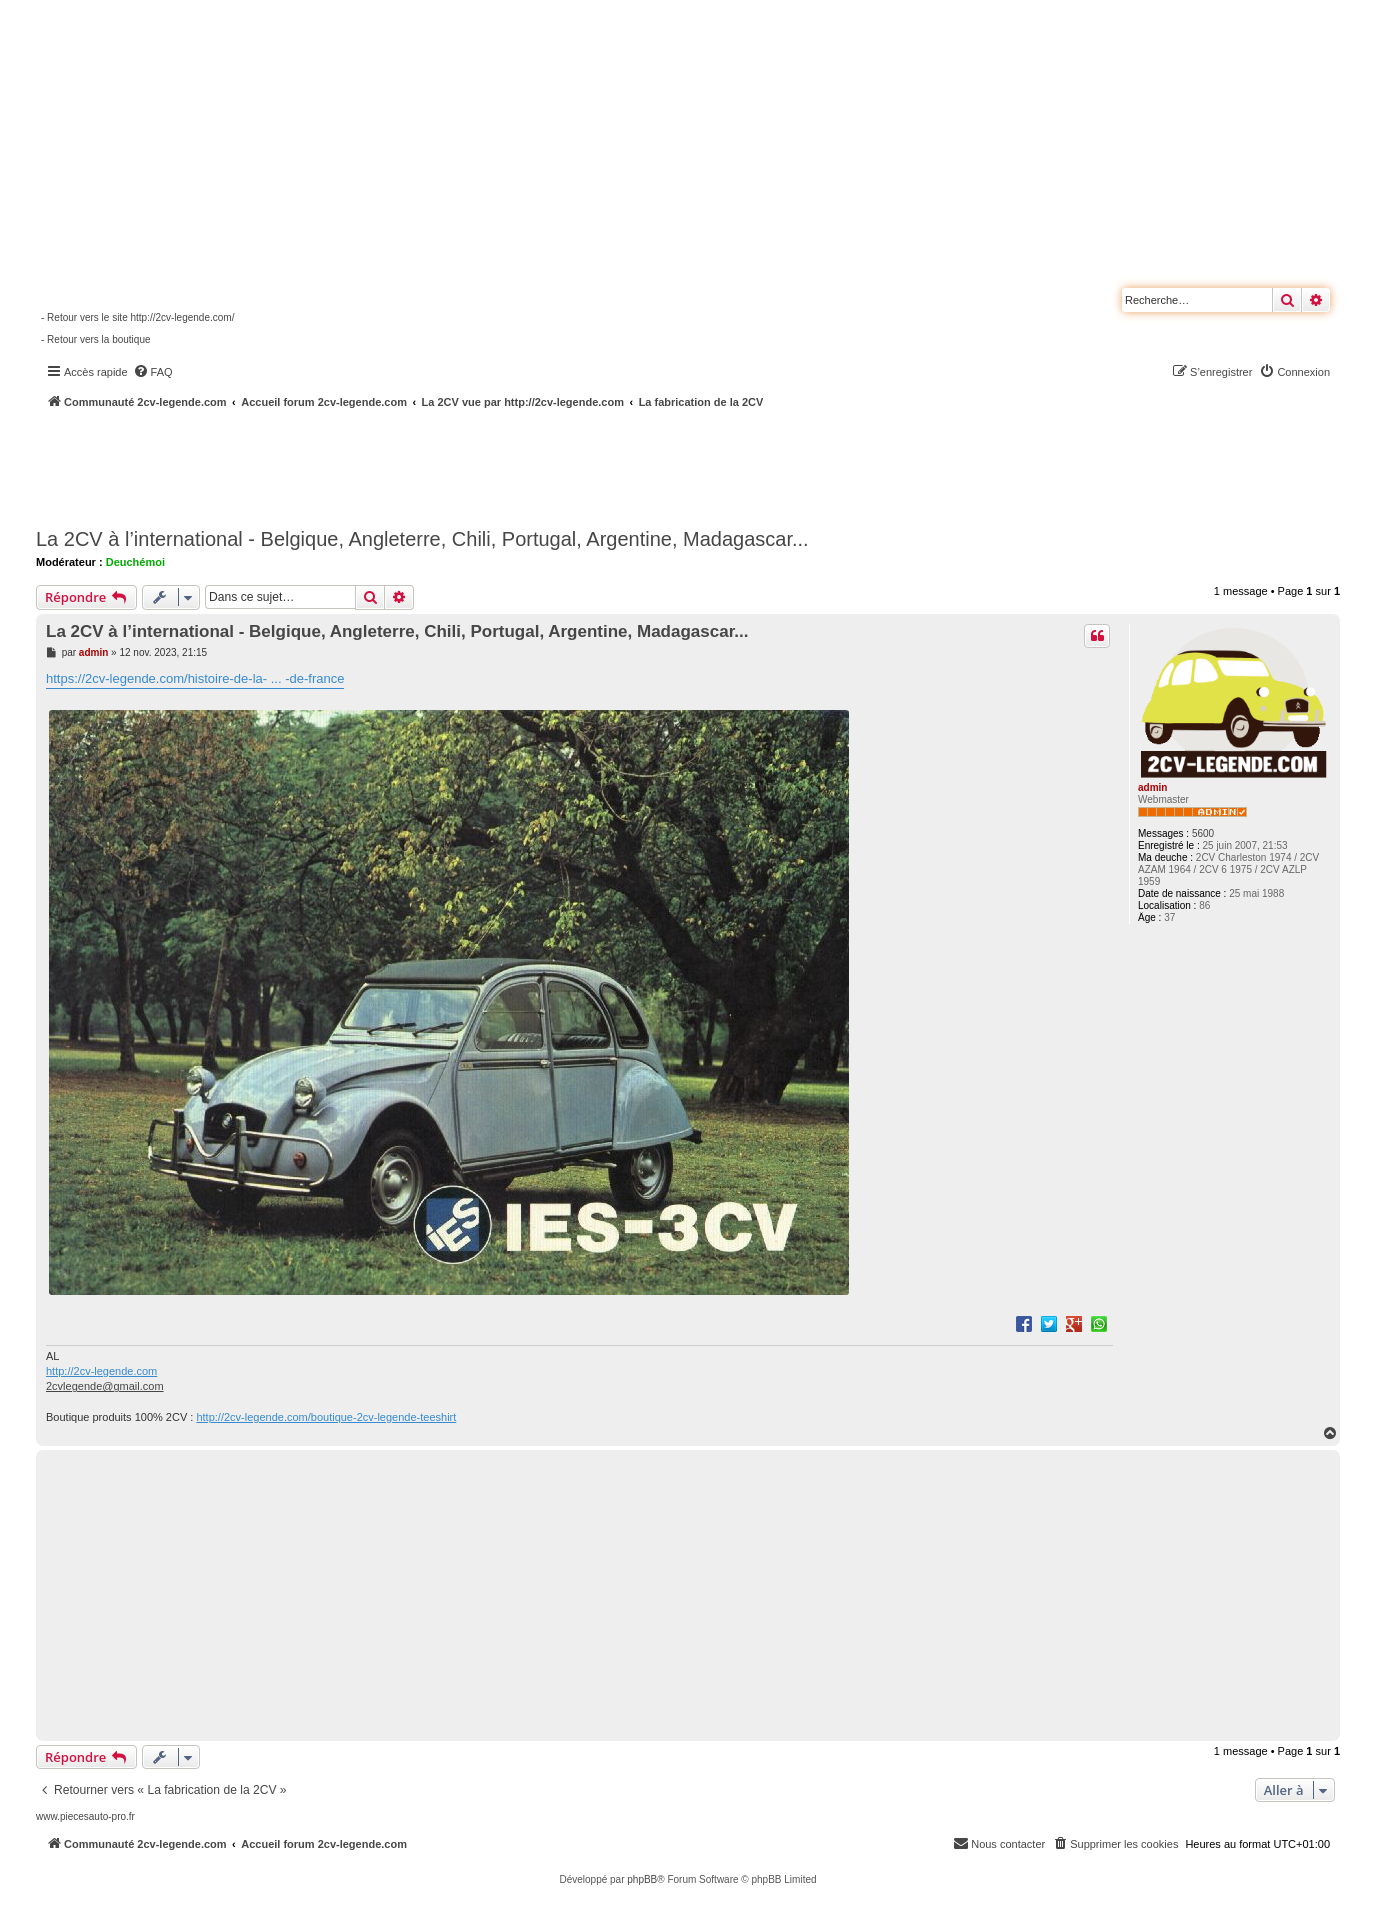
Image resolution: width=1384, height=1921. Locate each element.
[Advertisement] (536, 465)
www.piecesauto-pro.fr (85, 1816)
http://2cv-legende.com (101, 1371)
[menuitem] (153, 372)
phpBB (642, 1879)
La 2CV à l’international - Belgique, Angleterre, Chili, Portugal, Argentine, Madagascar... (422, 539)
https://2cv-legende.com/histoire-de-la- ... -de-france (195, 678)
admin (1152, 787)
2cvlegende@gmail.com (105, 1386)
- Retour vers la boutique (96, 339)
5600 (1203, 833)
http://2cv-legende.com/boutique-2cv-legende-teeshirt (326, 1417)
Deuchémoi (135, 562)
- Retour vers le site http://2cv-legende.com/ (137, 317)
